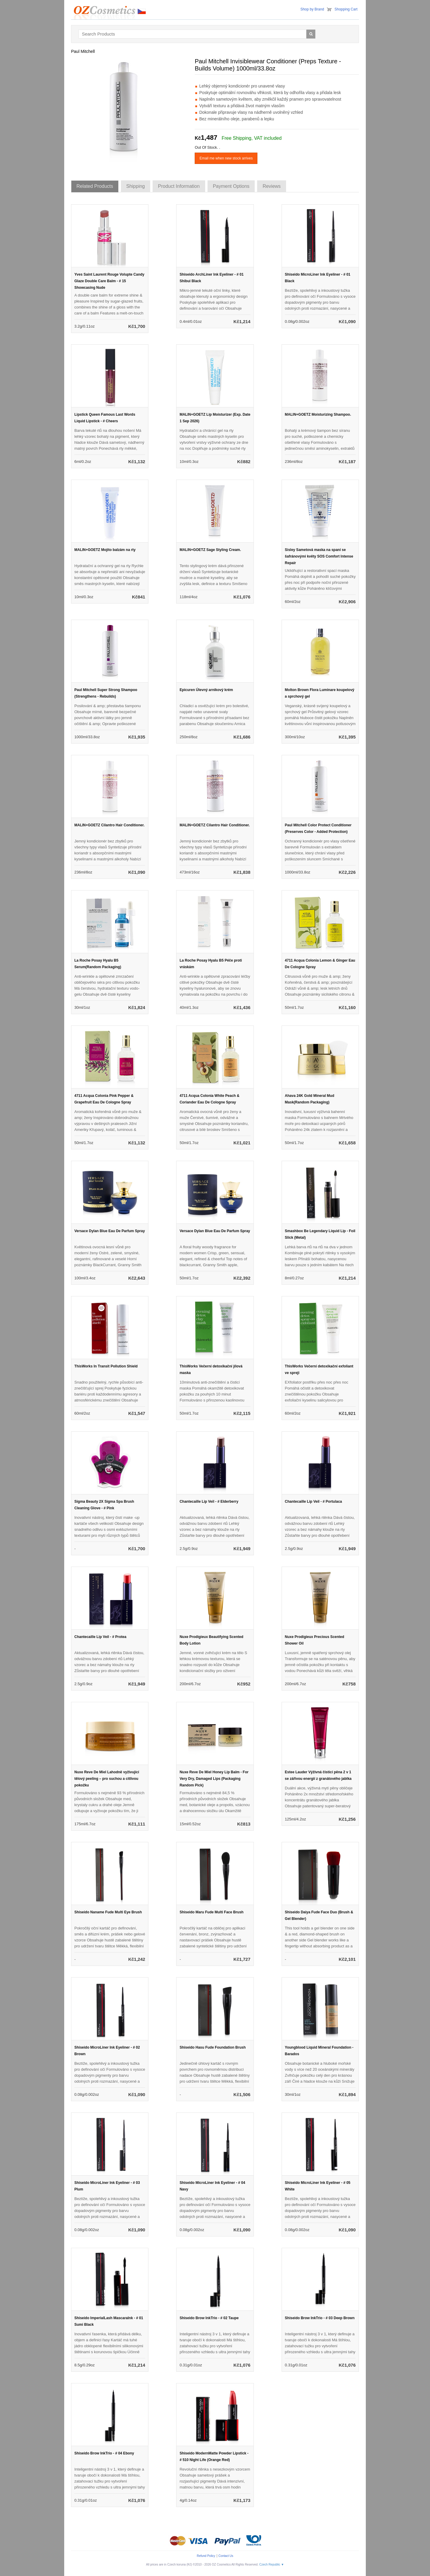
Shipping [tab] (135, 186)
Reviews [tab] (271, 186)
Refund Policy (206, 2555)
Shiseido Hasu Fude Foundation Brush (212, 2047)
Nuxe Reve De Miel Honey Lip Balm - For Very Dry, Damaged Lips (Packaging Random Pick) (213, 1778)
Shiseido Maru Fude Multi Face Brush (211, 1912)
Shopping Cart (345, 9)
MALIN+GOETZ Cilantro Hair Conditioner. (109, 825)
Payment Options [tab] (231, 186)
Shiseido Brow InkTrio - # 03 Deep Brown (319, 2318)
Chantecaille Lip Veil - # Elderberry (208, 1501)
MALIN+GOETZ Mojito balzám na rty (105, 550)
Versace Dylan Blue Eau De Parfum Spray (109, 1231)
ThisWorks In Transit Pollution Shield (106, 1366)
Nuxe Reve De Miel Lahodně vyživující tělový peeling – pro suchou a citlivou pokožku (106, 1778)
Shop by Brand (312, 9)
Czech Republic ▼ (271, 2564)
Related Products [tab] (94, 186)
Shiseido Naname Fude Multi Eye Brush (108, 1912)
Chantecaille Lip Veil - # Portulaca (313, 1501)
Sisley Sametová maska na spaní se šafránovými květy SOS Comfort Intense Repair (319, 556)
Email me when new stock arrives (226, 158)
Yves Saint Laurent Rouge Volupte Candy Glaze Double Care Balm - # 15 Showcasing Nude (109, 281)
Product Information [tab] (179, 186)
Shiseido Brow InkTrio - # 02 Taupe (209, 2318)
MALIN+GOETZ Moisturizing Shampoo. (318, 414)
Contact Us (226, 2555)
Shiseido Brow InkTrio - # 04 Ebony (104, 2453)
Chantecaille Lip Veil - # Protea (100, 1637)
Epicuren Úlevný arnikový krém (206, 690)
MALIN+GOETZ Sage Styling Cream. (210, 550)
